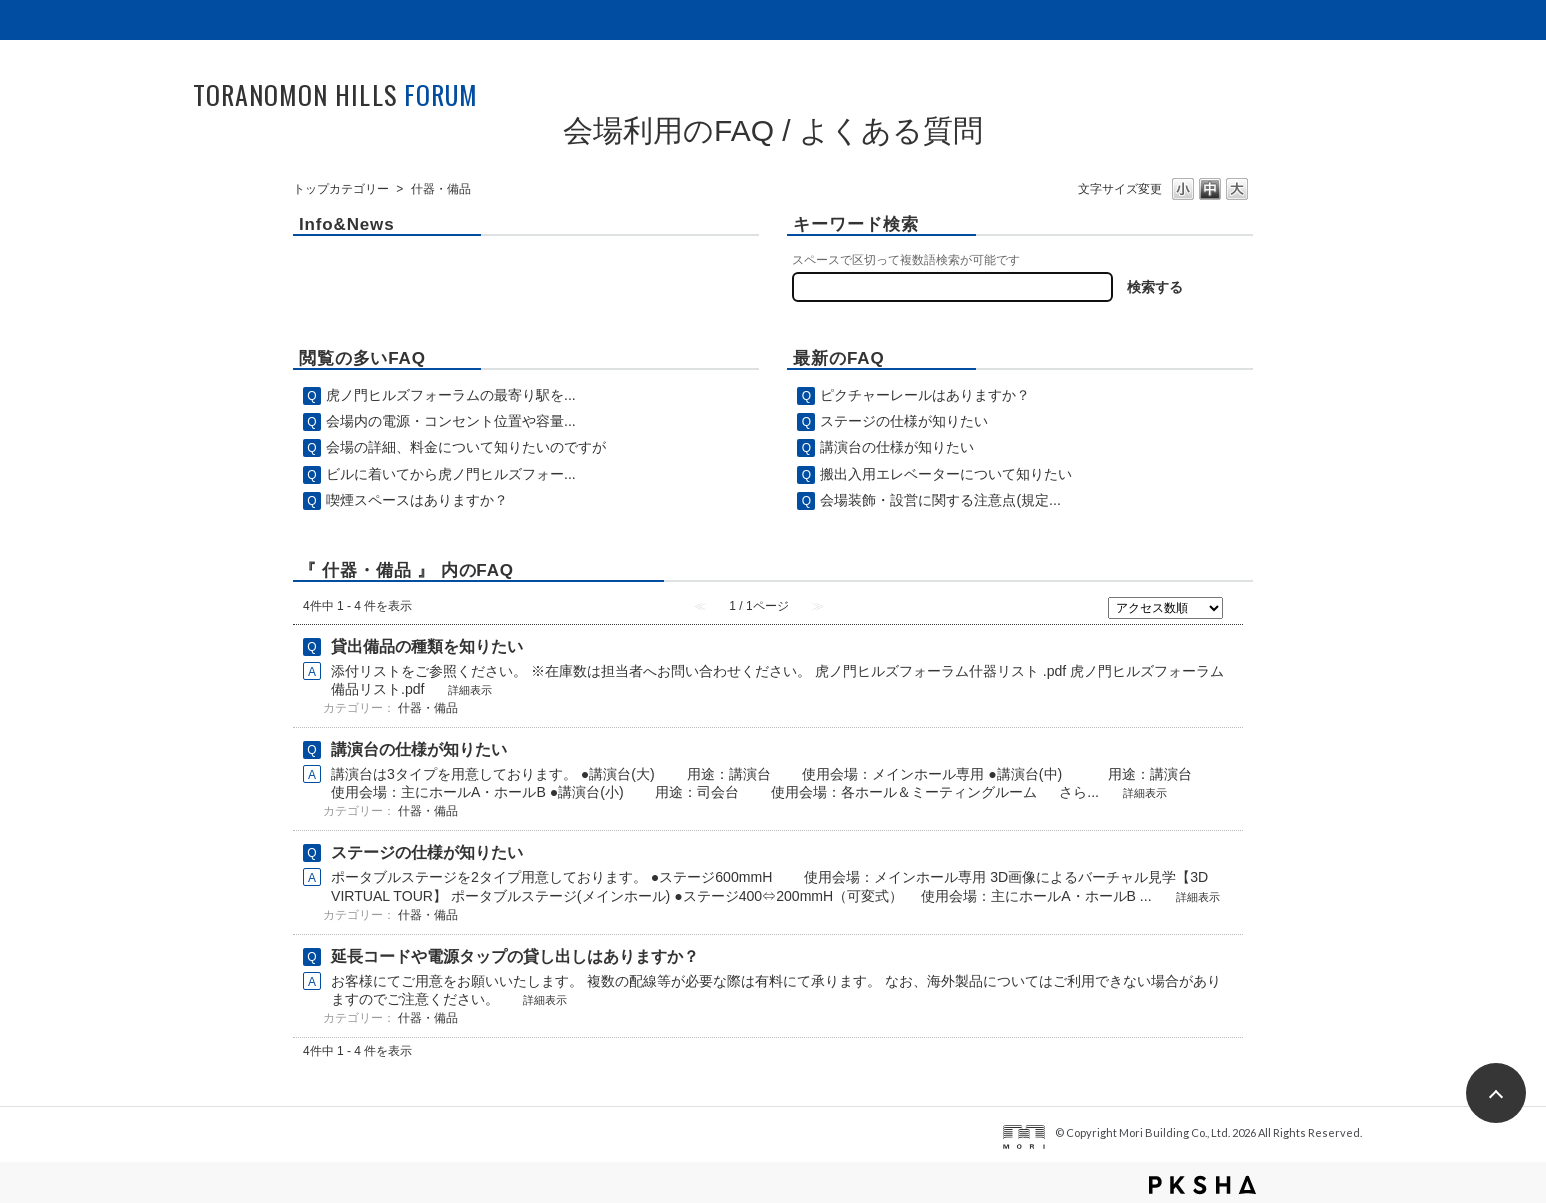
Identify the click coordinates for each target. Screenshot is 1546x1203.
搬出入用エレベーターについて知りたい (946, 474)
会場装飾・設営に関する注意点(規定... (940, 500)
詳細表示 (470, 690)
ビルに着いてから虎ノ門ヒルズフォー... (451, 474)
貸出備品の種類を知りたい (427, 646)
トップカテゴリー (341, 189)
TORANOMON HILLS (335, 94)
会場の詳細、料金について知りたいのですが (466, 447)
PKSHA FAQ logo (1202, 1185)
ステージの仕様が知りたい (904, 421)
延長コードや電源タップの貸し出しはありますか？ (515, 956)
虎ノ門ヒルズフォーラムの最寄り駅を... (451, 395)
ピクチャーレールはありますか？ (925, 395)
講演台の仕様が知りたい (897, 447)
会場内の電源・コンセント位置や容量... (451, 421)
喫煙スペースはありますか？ (417, 500)
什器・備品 (428, 708)
